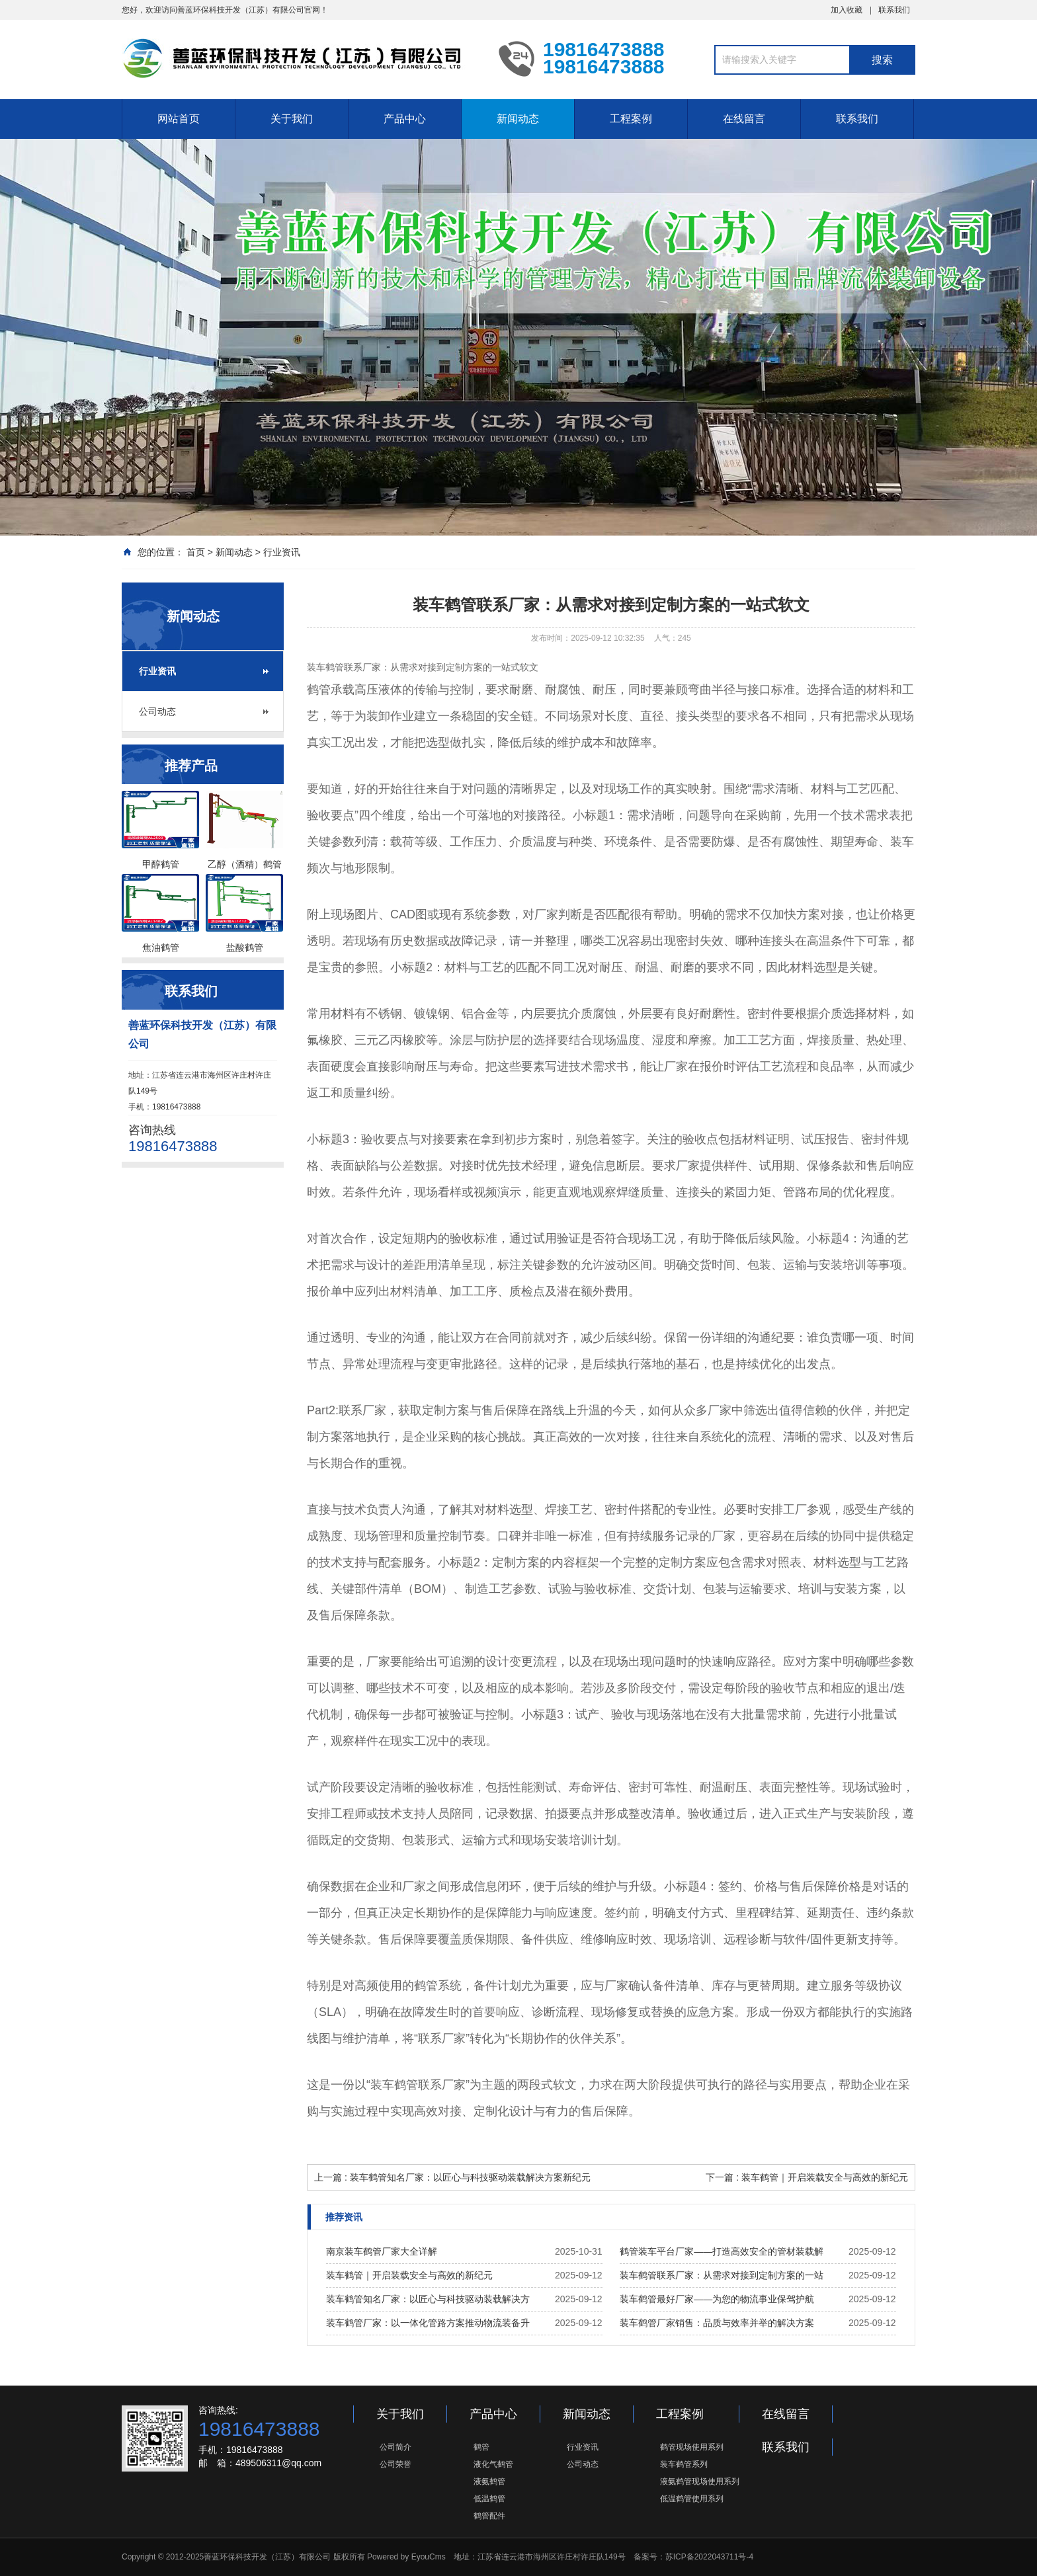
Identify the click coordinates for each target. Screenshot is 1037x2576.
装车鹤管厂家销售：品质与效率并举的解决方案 (717, 2322)
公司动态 (157, 711)
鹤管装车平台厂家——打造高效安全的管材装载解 (721, 2251)
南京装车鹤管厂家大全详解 (381, 2251)
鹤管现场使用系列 (692, 2447)
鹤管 (481, 2447)
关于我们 (291, 118)
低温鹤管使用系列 (692, 2498)
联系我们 (894, 10)
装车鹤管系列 (684, 2464)
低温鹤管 (489, 2498)
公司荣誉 (395, 2464)
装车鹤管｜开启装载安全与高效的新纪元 (409, 2275)
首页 (196, 552)
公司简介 (395, 2447)
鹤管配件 (489, 2515)
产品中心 (405, 118)
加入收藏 (846, 10)
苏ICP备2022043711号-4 (709, 2556)
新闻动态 (518, 118)
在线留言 (744, 118)
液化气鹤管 (493, 2464)
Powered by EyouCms (405, 2556)
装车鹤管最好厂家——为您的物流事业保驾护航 (717, 2299)
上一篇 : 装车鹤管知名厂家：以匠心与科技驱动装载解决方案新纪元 (452, 2177)
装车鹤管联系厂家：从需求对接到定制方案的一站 (721, 2275)
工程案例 (631, 118)
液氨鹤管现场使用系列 (699, 2481)
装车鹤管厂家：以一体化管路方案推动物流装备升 (428, 2322)
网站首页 (178, 118)
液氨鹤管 (489, 2481)
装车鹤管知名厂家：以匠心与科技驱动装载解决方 (428, 2299)
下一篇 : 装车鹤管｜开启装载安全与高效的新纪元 (807, 2177)
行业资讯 (281, 552)
